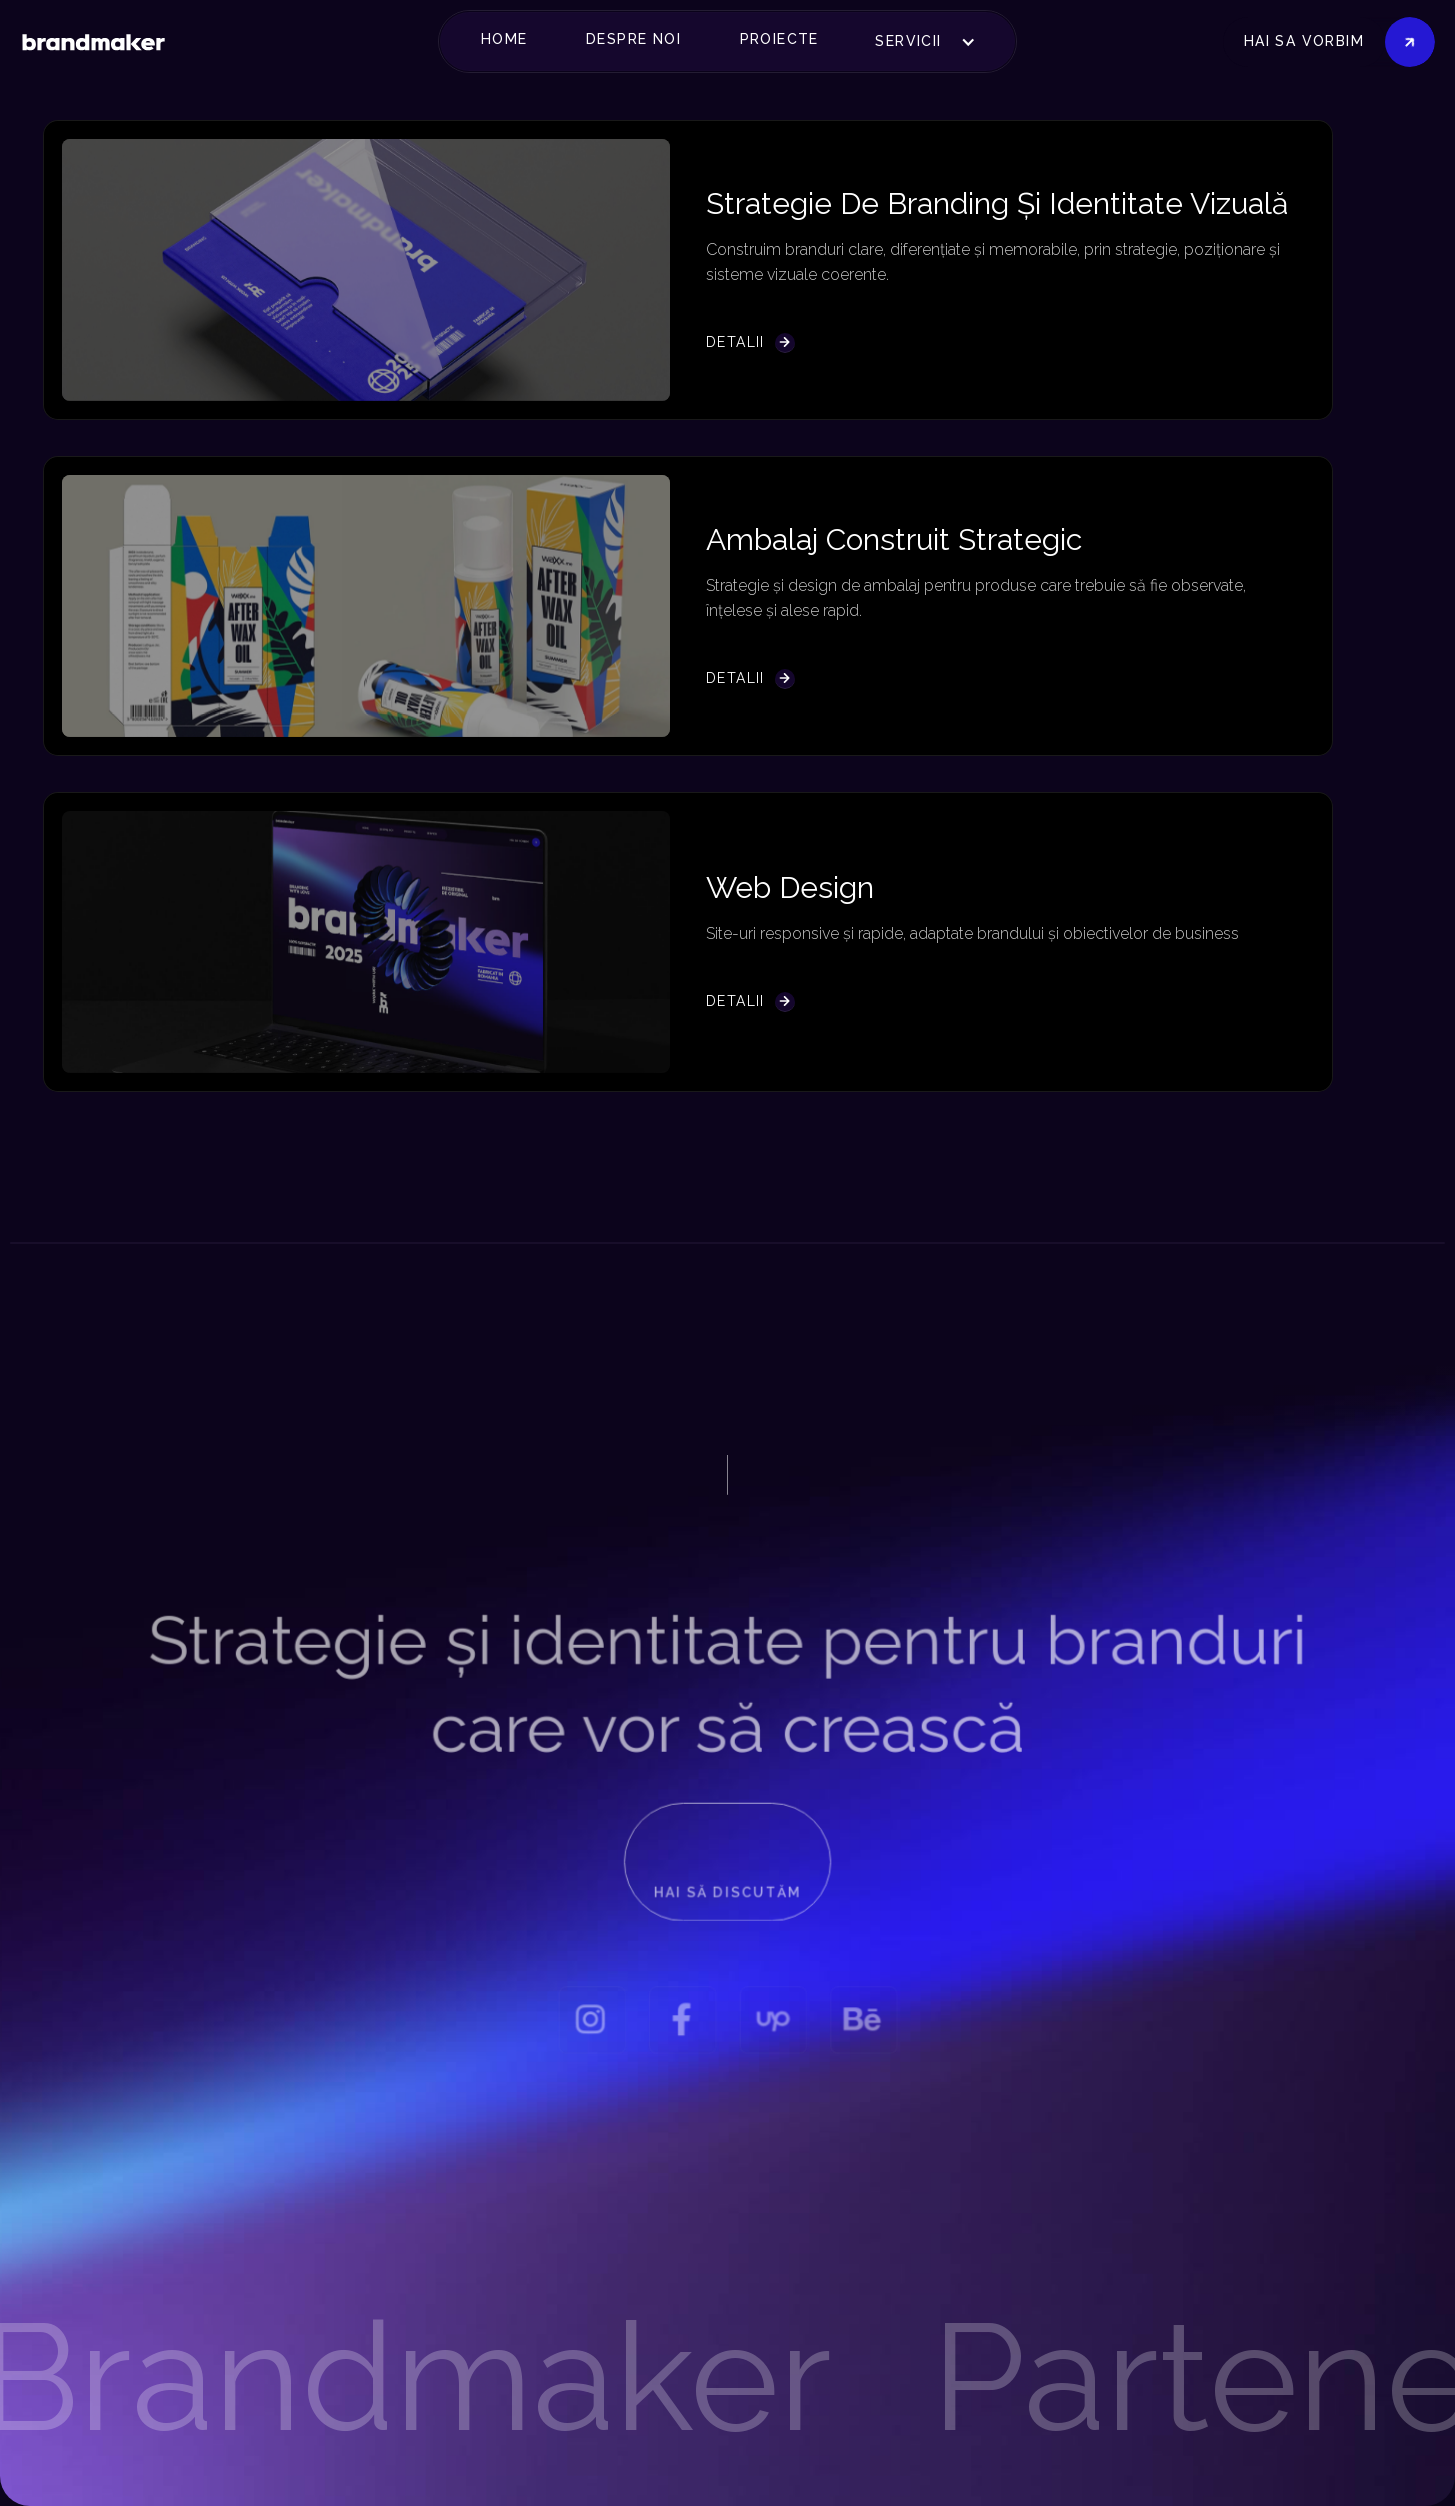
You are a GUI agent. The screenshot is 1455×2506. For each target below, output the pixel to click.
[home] (93, 41)
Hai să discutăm (728, 1898)
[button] (511, 39)
